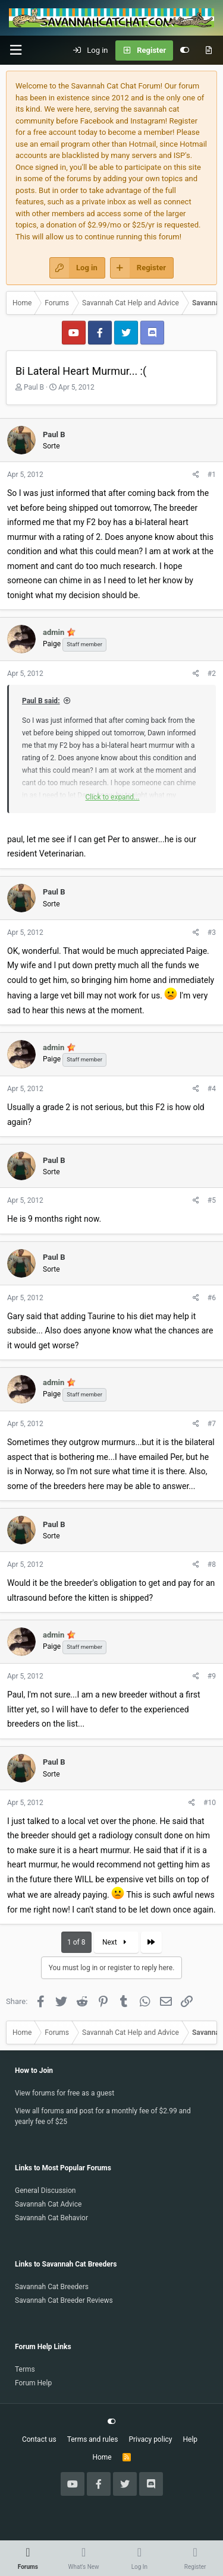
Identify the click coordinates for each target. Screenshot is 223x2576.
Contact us (39, 2439)
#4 (212, 1089)
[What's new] (208, 50)
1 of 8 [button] (76, 1942)
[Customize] (184, 50)
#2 (212, 673)
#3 (212, 932)
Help (190, 2439)
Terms (25, 2369)
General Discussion (45, 2190)
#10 (209, 1803)
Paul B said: (41, 701)
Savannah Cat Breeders (52, 2287)
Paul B (34, 387)
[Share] (196, 474)
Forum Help (33, 2383)
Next (116, 1942)
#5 (212, 1200)
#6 (212, 1298)
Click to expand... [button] (112, 797)
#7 (212, 1424)
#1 (212, 474)
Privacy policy (150, 2439)
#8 (212, 1564)
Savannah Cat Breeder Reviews (64, 2300)
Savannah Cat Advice (48, 2204)
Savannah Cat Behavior (51, 2218)
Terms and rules (92, 2439)
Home (101, 2457)
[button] (15, 50)
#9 (212, 1676)
